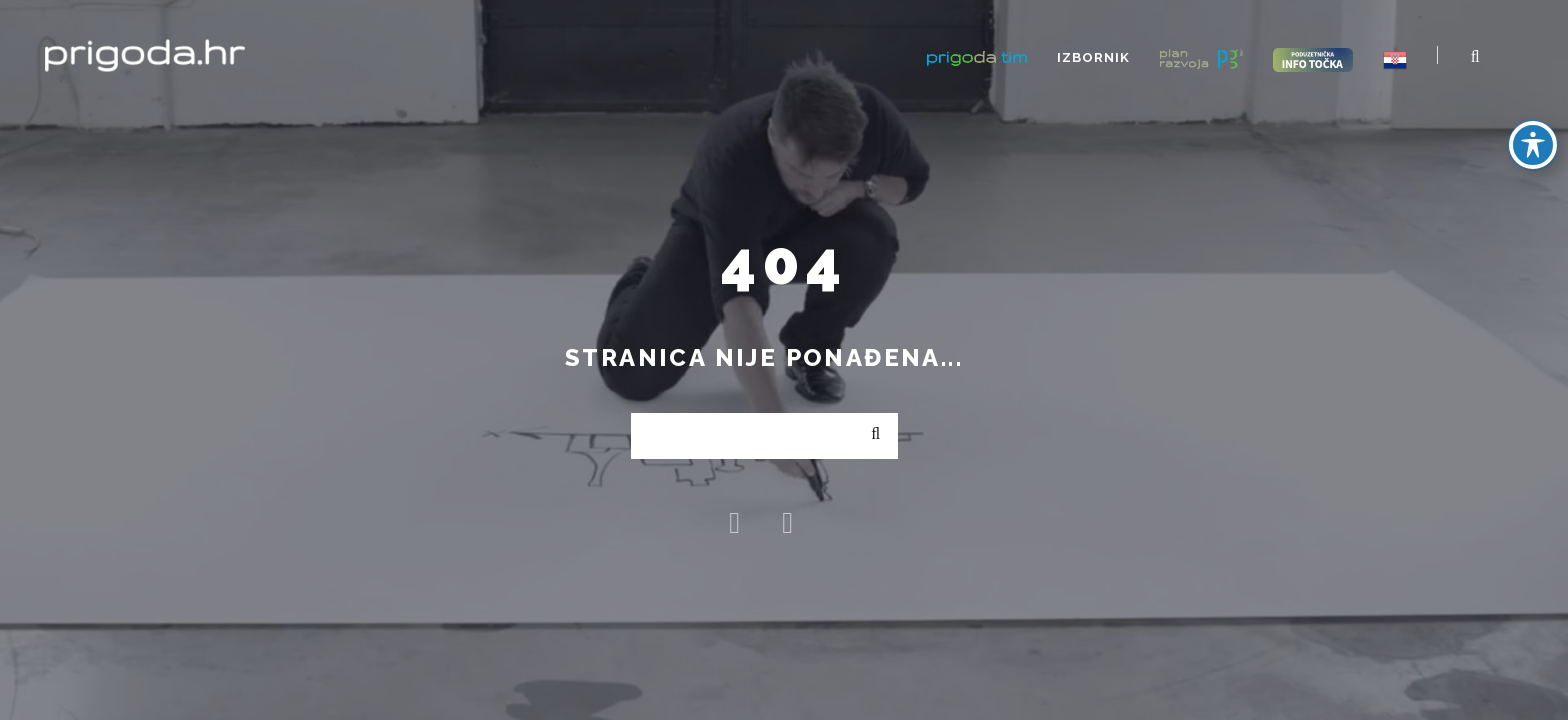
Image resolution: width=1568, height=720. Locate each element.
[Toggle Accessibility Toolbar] (1533, 145)
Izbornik (1093, 57)
